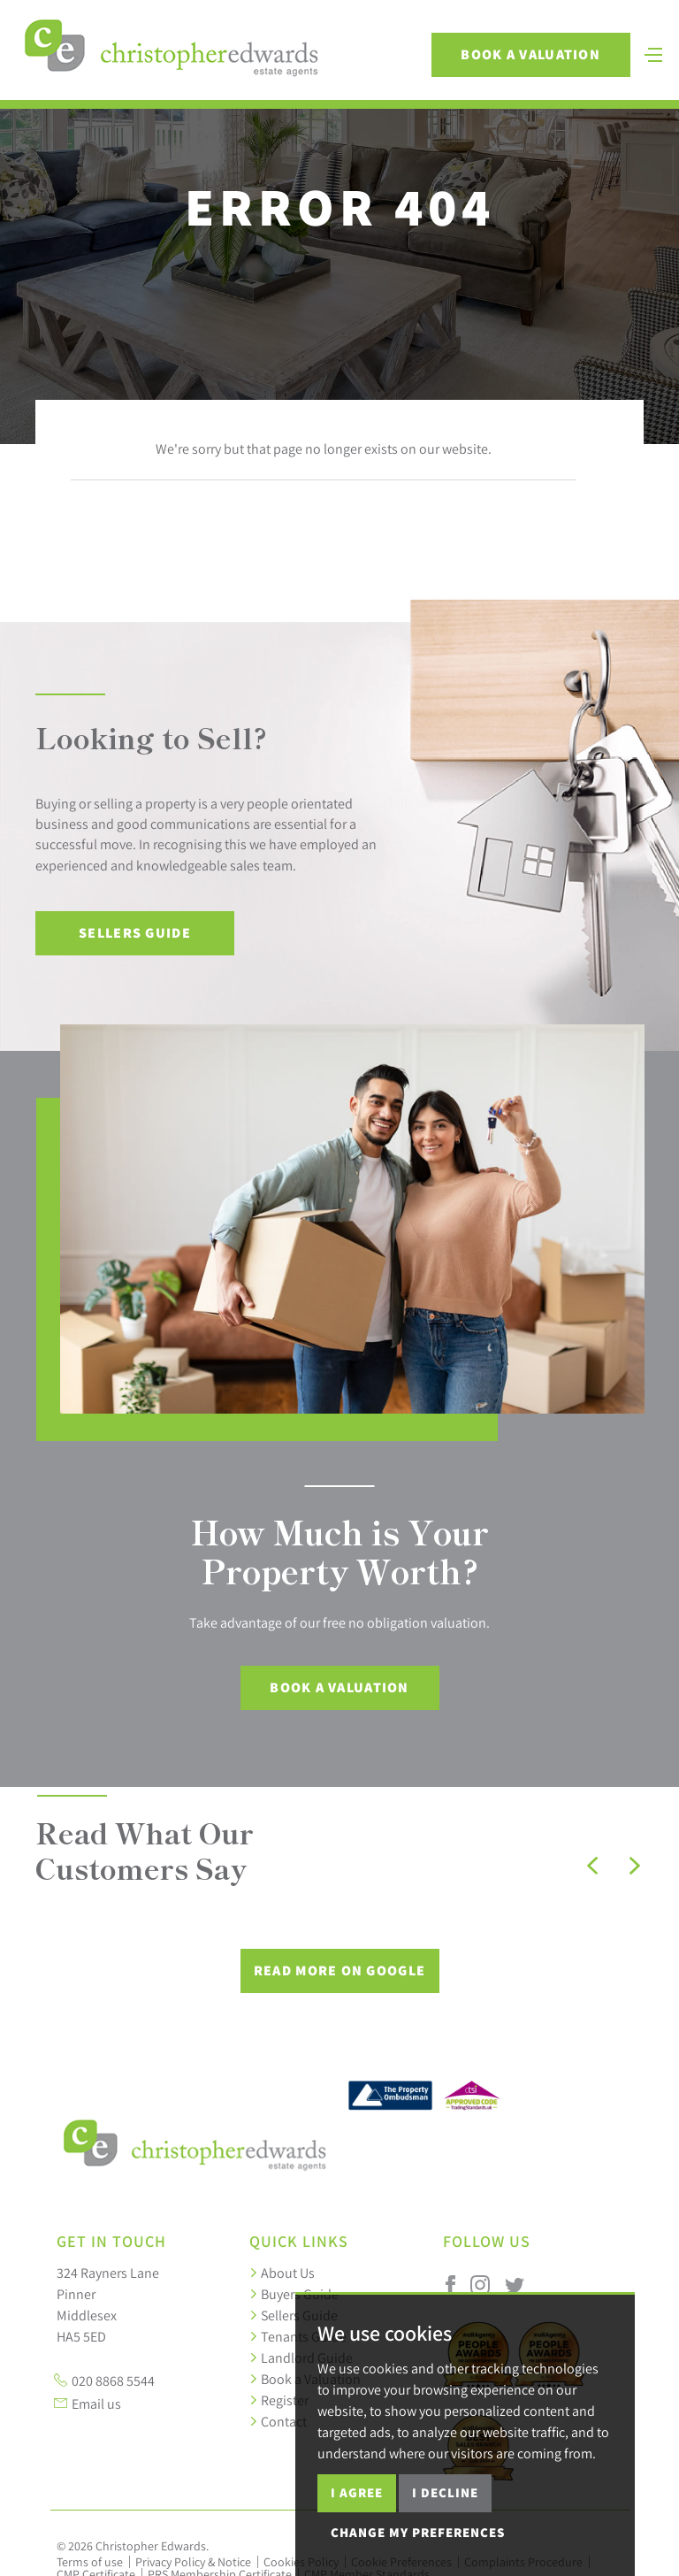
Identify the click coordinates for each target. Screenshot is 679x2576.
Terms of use (90, 2562)
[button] (592, 1865)
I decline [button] (445, 2492)
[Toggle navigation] (646, 64)
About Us (282, 2272)
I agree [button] (357, 2492)
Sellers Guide (135, 933)
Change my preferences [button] (418, 2532)
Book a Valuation (523, 66)
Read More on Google (339, 1970)
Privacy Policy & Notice (193, 2562)
